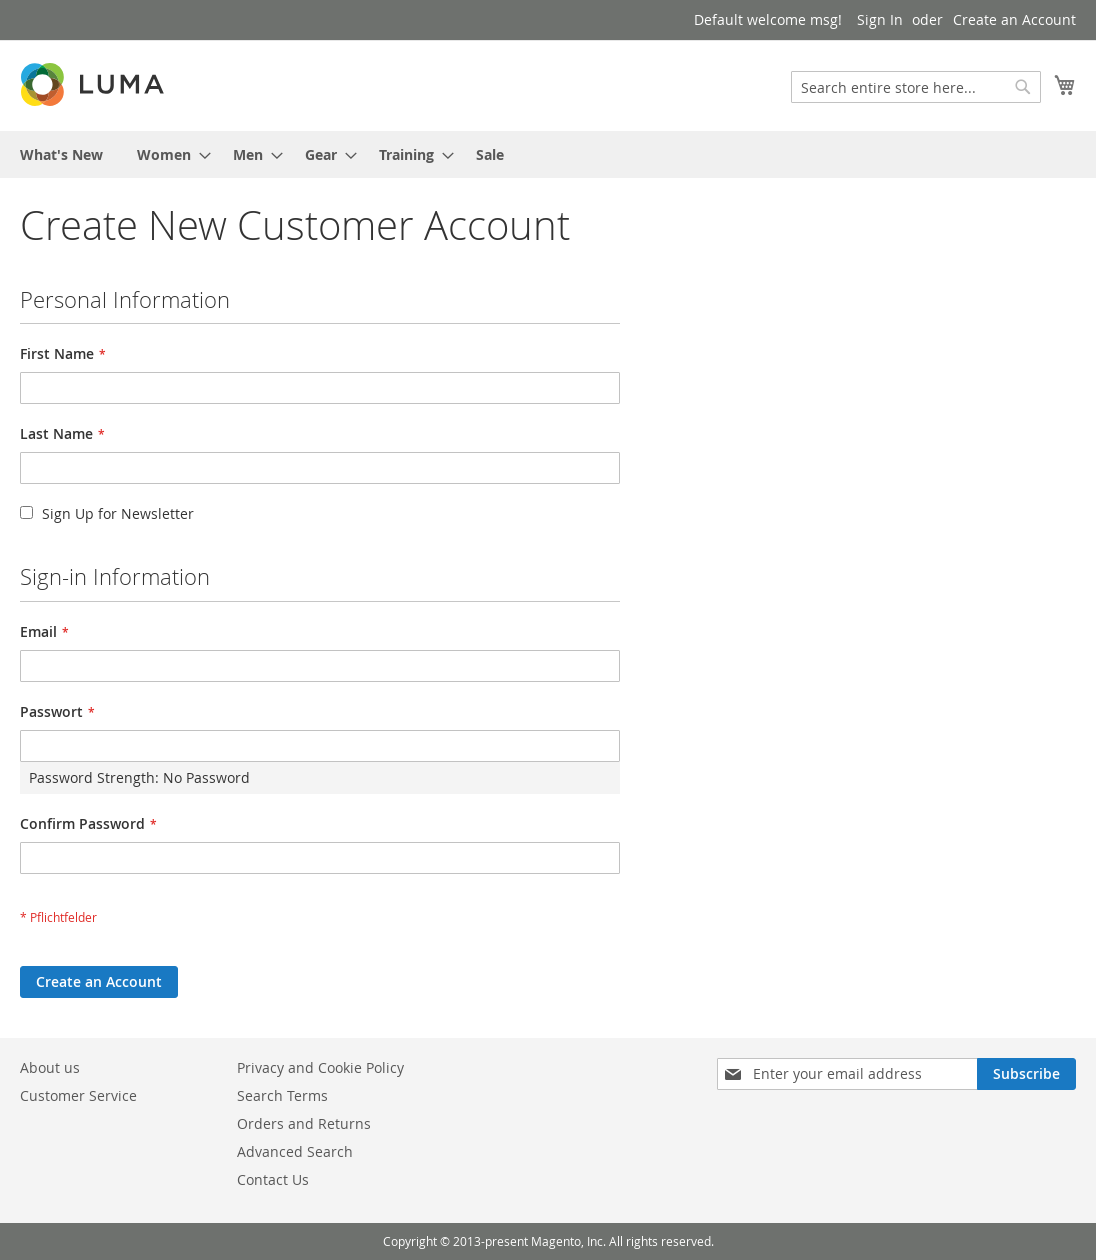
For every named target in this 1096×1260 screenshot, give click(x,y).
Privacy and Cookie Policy (320, 1067)
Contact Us (273, 1179)
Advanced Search (295, 1151)
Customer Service (78, 1095)
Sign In (880, 19)
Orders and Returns (304, 1123)
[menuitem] (61, 154)
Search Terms (282, 1095)
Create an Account (1014, 19)
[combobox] (916, 87)
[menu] (548, 154)
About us (50, 1067)
